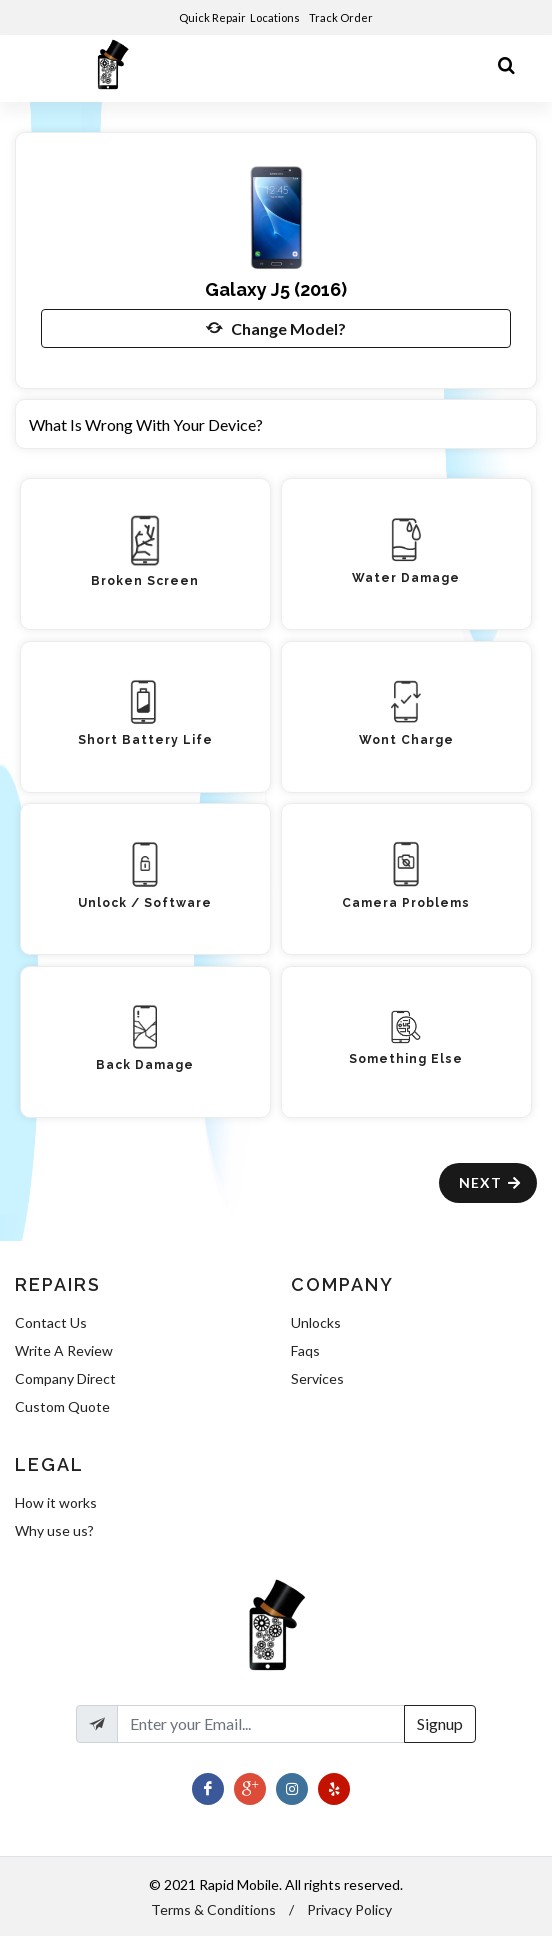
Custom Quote (62, 1406)
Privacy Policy (349, 1909)
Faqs (305, 1350)
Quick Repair (212, 17)
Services (317, 1378)
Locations (276, 17)
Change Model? (276, 328)
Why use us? (54, 1530)
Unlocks (316, 1322)
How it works (56, 1502)
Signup (440, 1723)
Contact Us (51, 1322)
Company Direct (65, 1378)
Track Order (342, 17)
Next (490, 1182)
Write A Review (64, 1350)
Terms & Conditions (213, 1909)
